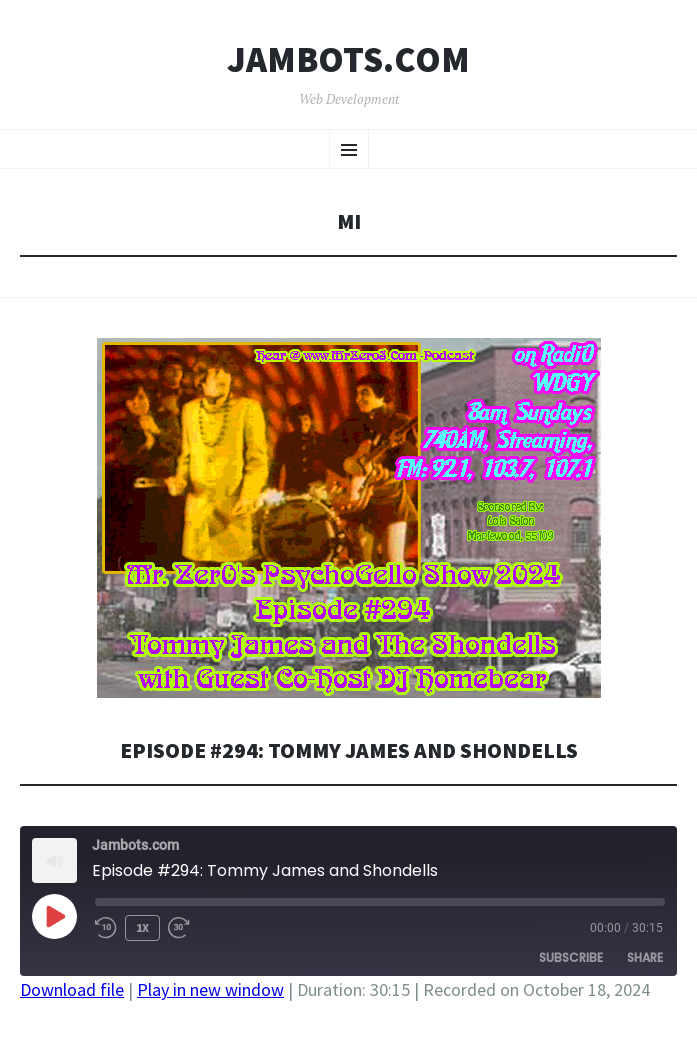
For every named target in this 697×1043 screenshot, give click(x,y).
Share (645, 957)
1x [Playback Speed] (142, 927)
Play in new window (210, 989)
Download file (72, 989)
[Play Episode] (54, 916)
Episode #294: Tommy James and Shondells (349, 750)
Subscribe (571, 957)
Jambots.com (348, 60)
